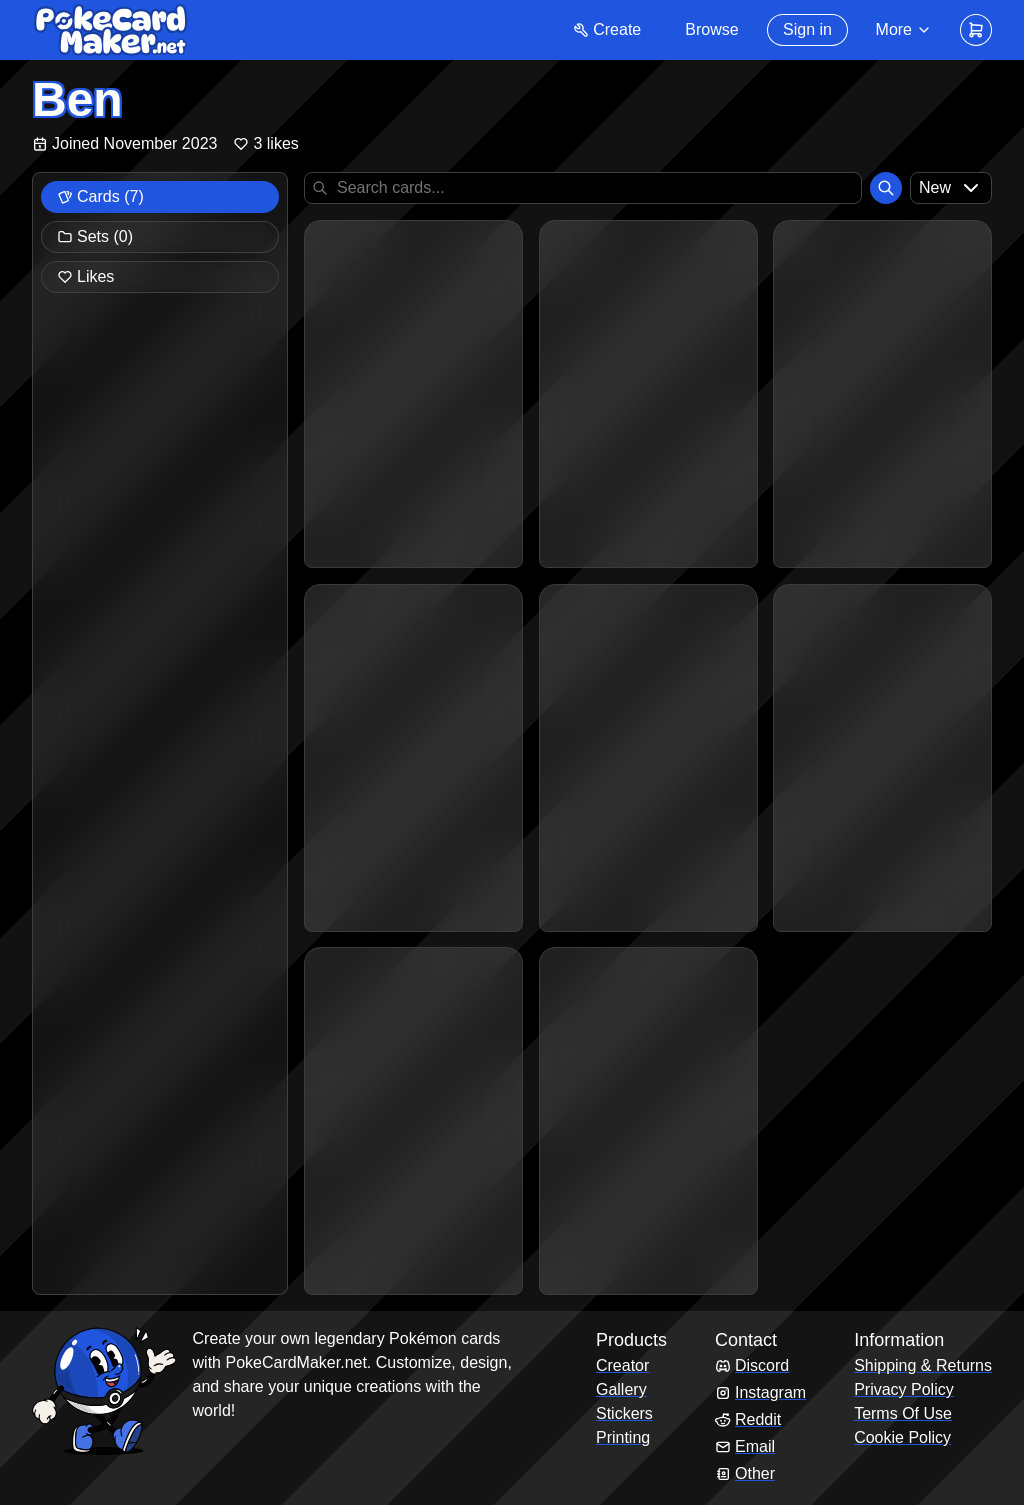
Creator (622, 1365)
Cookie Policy (902, 1437)
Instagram (760, 1392)
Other (745, 1473)
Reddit (748, 1419)
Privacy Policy (904, 1389)
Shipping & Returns (923, 1365)
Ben (77, 99)
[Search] (886, 188)
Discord (752, 1365)
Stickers (624, 1413)
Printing (623, 1437)
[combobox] (951, 188)
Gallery (621, 1389)
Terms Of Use (903, 1413)
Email (745, 1446)
